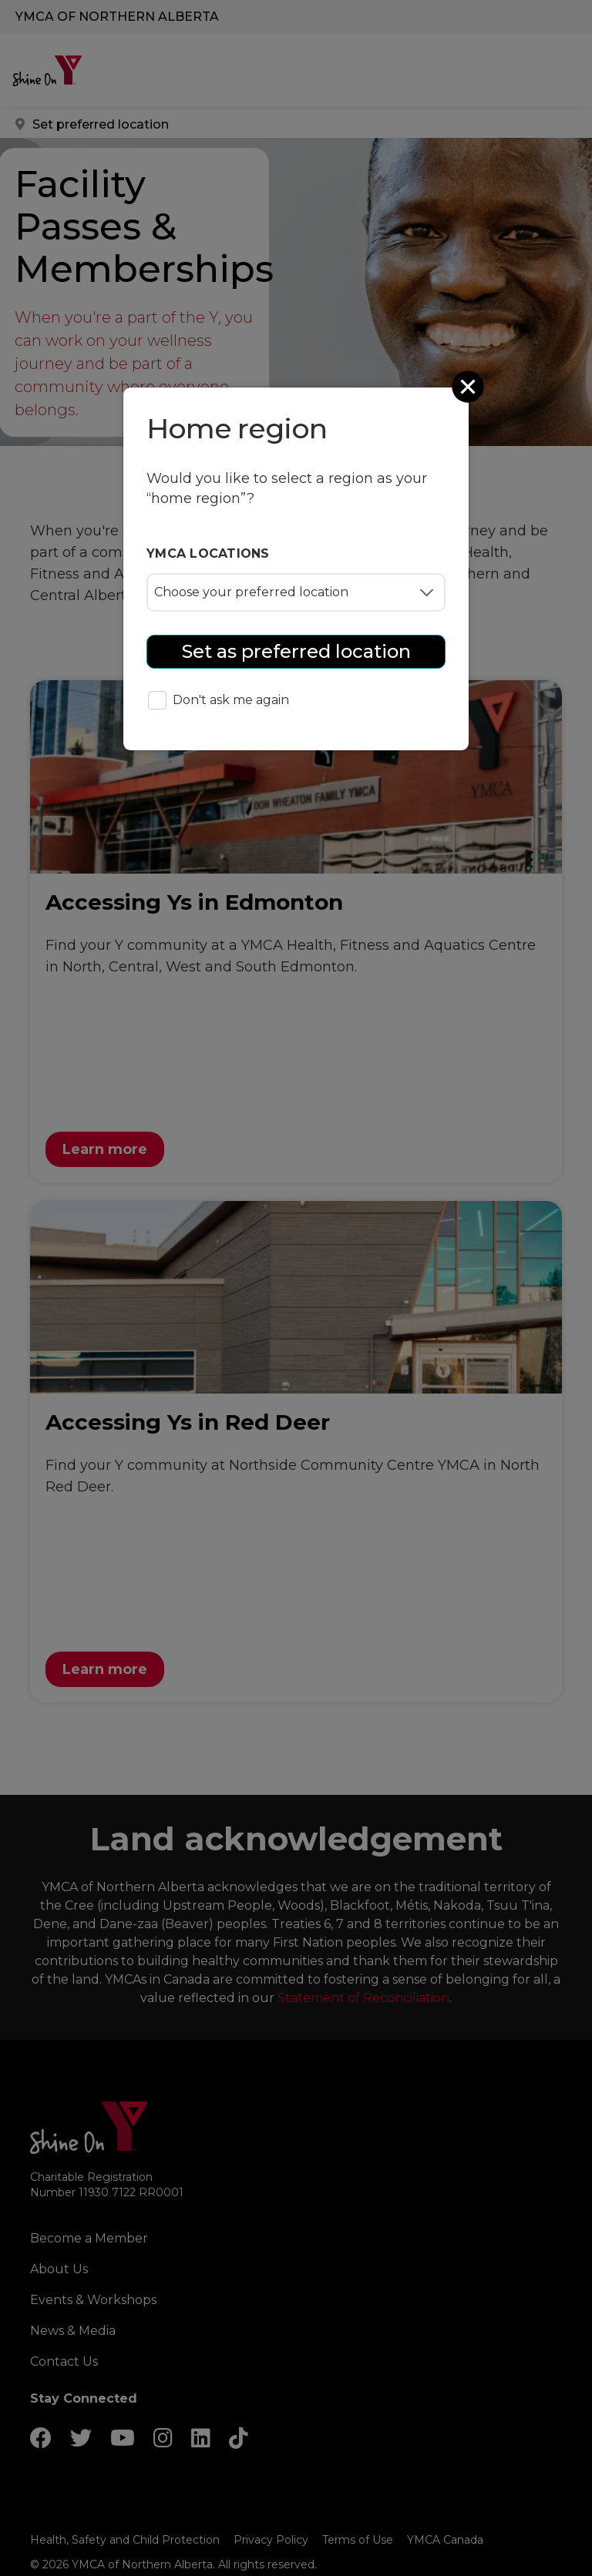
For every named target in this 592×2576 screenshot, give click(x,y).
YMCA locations (208, 553)
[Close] (469, 386)
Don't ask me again (218, 701)
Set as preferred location (296, 651)
